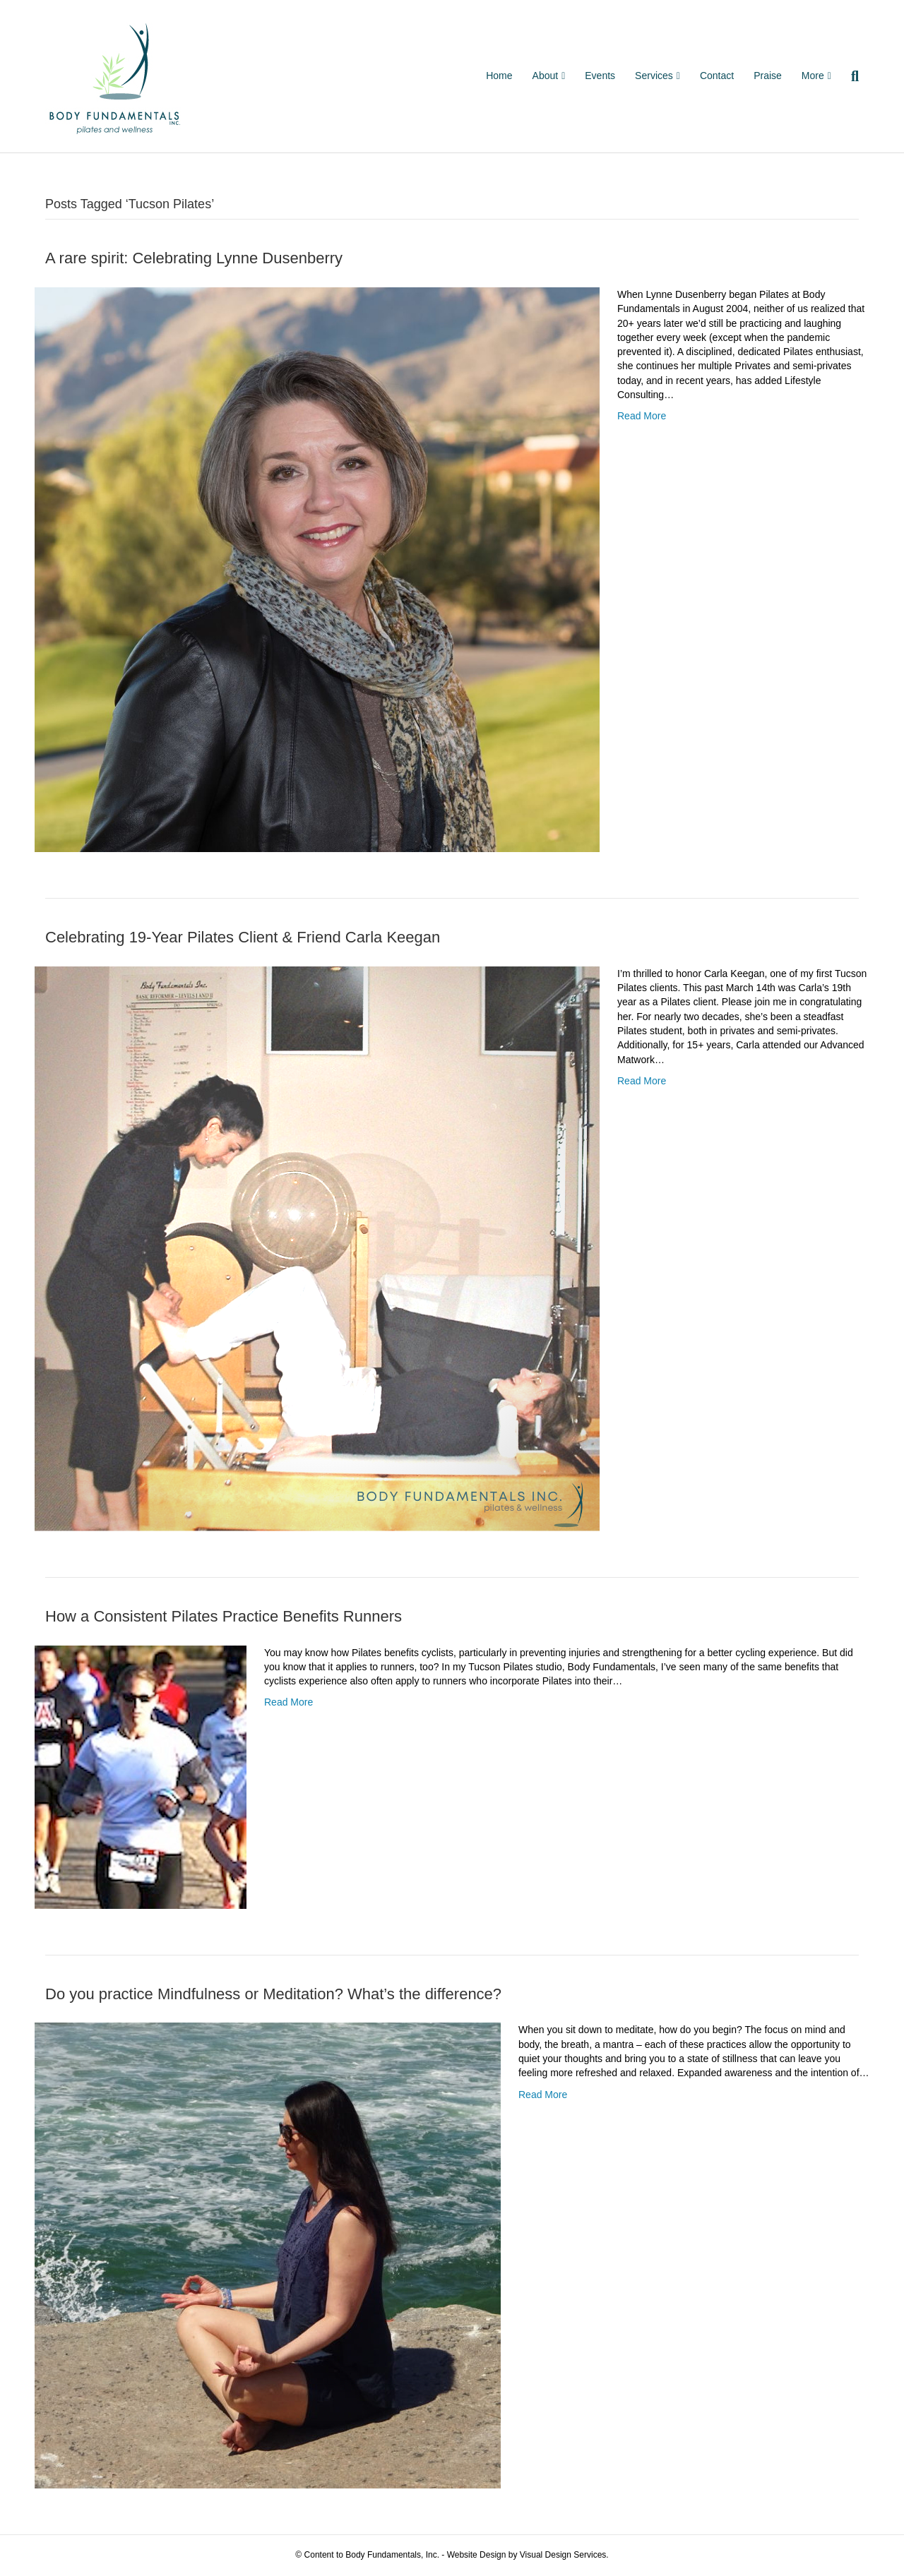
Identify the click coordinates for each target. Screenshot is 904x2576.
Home (499, 75)
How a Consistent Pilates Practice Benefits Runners (223, 1616)
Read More (641, 415)
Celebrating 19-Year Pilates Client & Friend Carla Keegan (242, 937)
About (546, 75)
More (813, 75)
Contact (717, 75)
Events (600, 75)
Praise (768, 75)
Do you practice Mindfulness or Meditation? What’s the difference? (273, 1994)
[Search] (850, 76)
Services (654, 75)
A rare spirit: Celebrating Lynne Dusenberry (194, 258)
